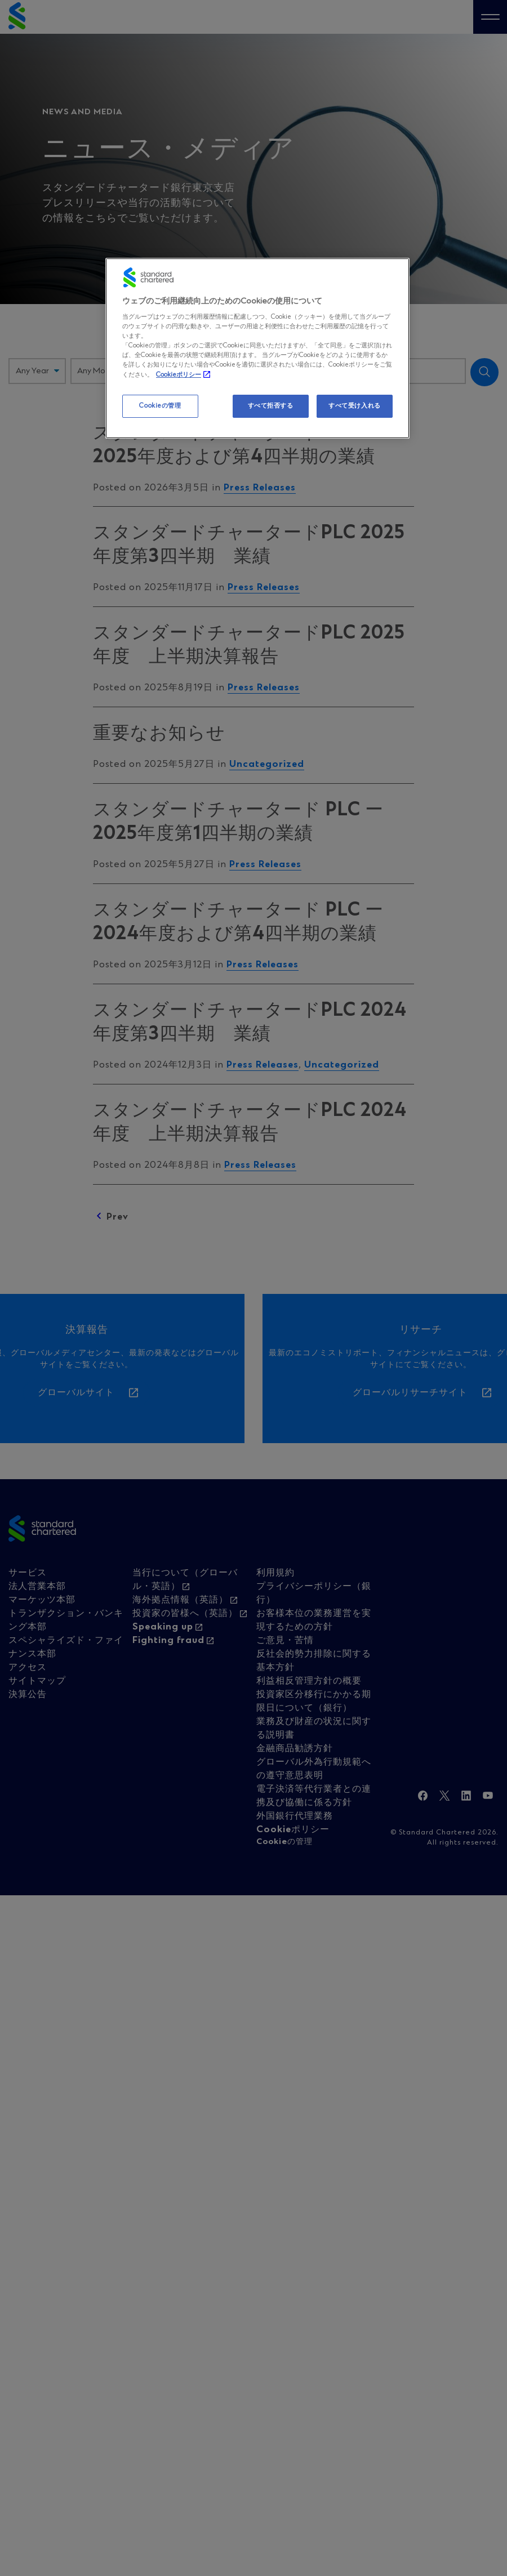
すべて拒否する (270, 406)
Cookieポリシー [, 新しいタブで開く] (178, 375)
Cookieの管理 (160, 406)
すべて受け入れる (354, 406)
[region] (257, 348)
